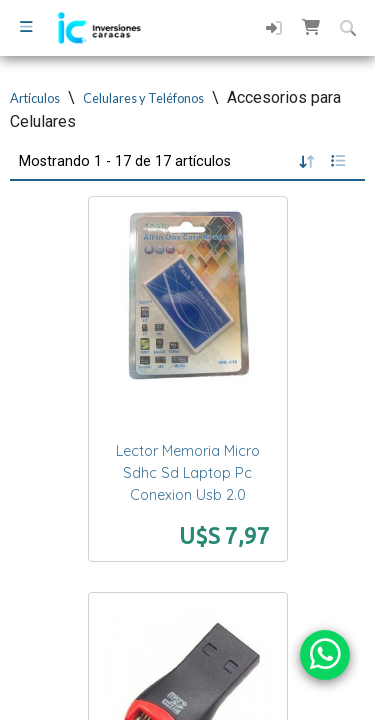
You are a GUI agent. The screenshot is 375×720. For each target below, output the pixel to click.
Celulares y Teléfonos (143, 98)
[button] (311, 27)
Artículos (35, 98)
